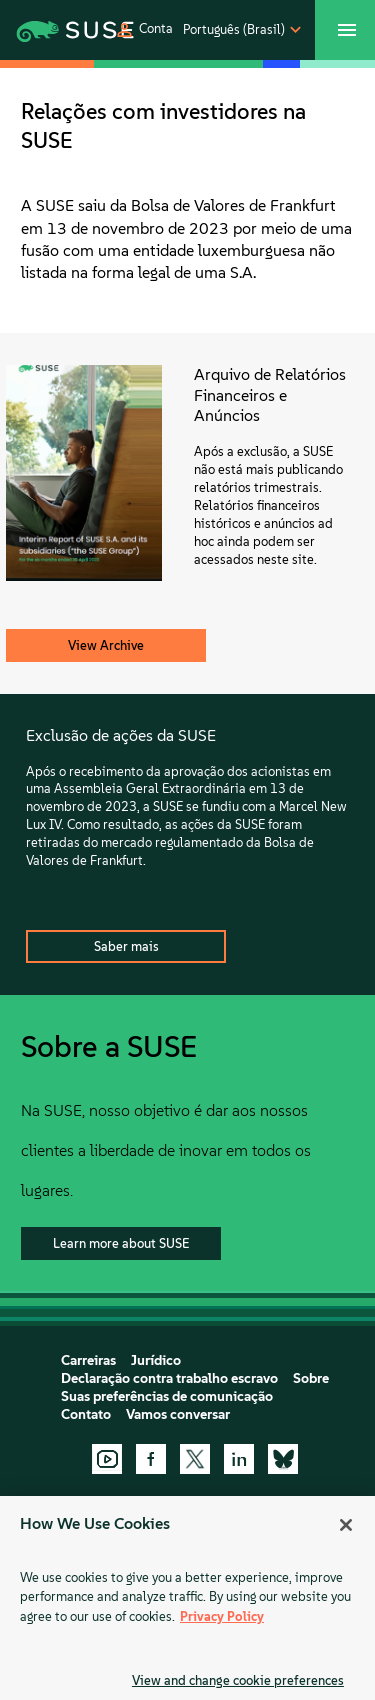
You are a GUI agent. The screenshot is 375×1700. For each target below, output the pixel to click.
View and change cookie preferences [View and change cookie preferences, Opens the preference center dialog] (238, 1680)
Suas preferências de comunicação (167, 1396)
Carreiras (88, 1360)
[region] (187, 1598)
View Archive (106, 645)
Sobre (311, 1378)
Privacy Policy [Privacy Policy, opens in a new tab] (222, 1616)
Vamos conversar (178, 1414)
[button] (143, 30)
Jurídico (156, 1360)
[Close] (346, 1525)
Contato (86, 1414)
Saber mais (126, 946)
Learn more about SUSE (121, 1243)
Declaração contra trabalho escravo (169, 1378)
